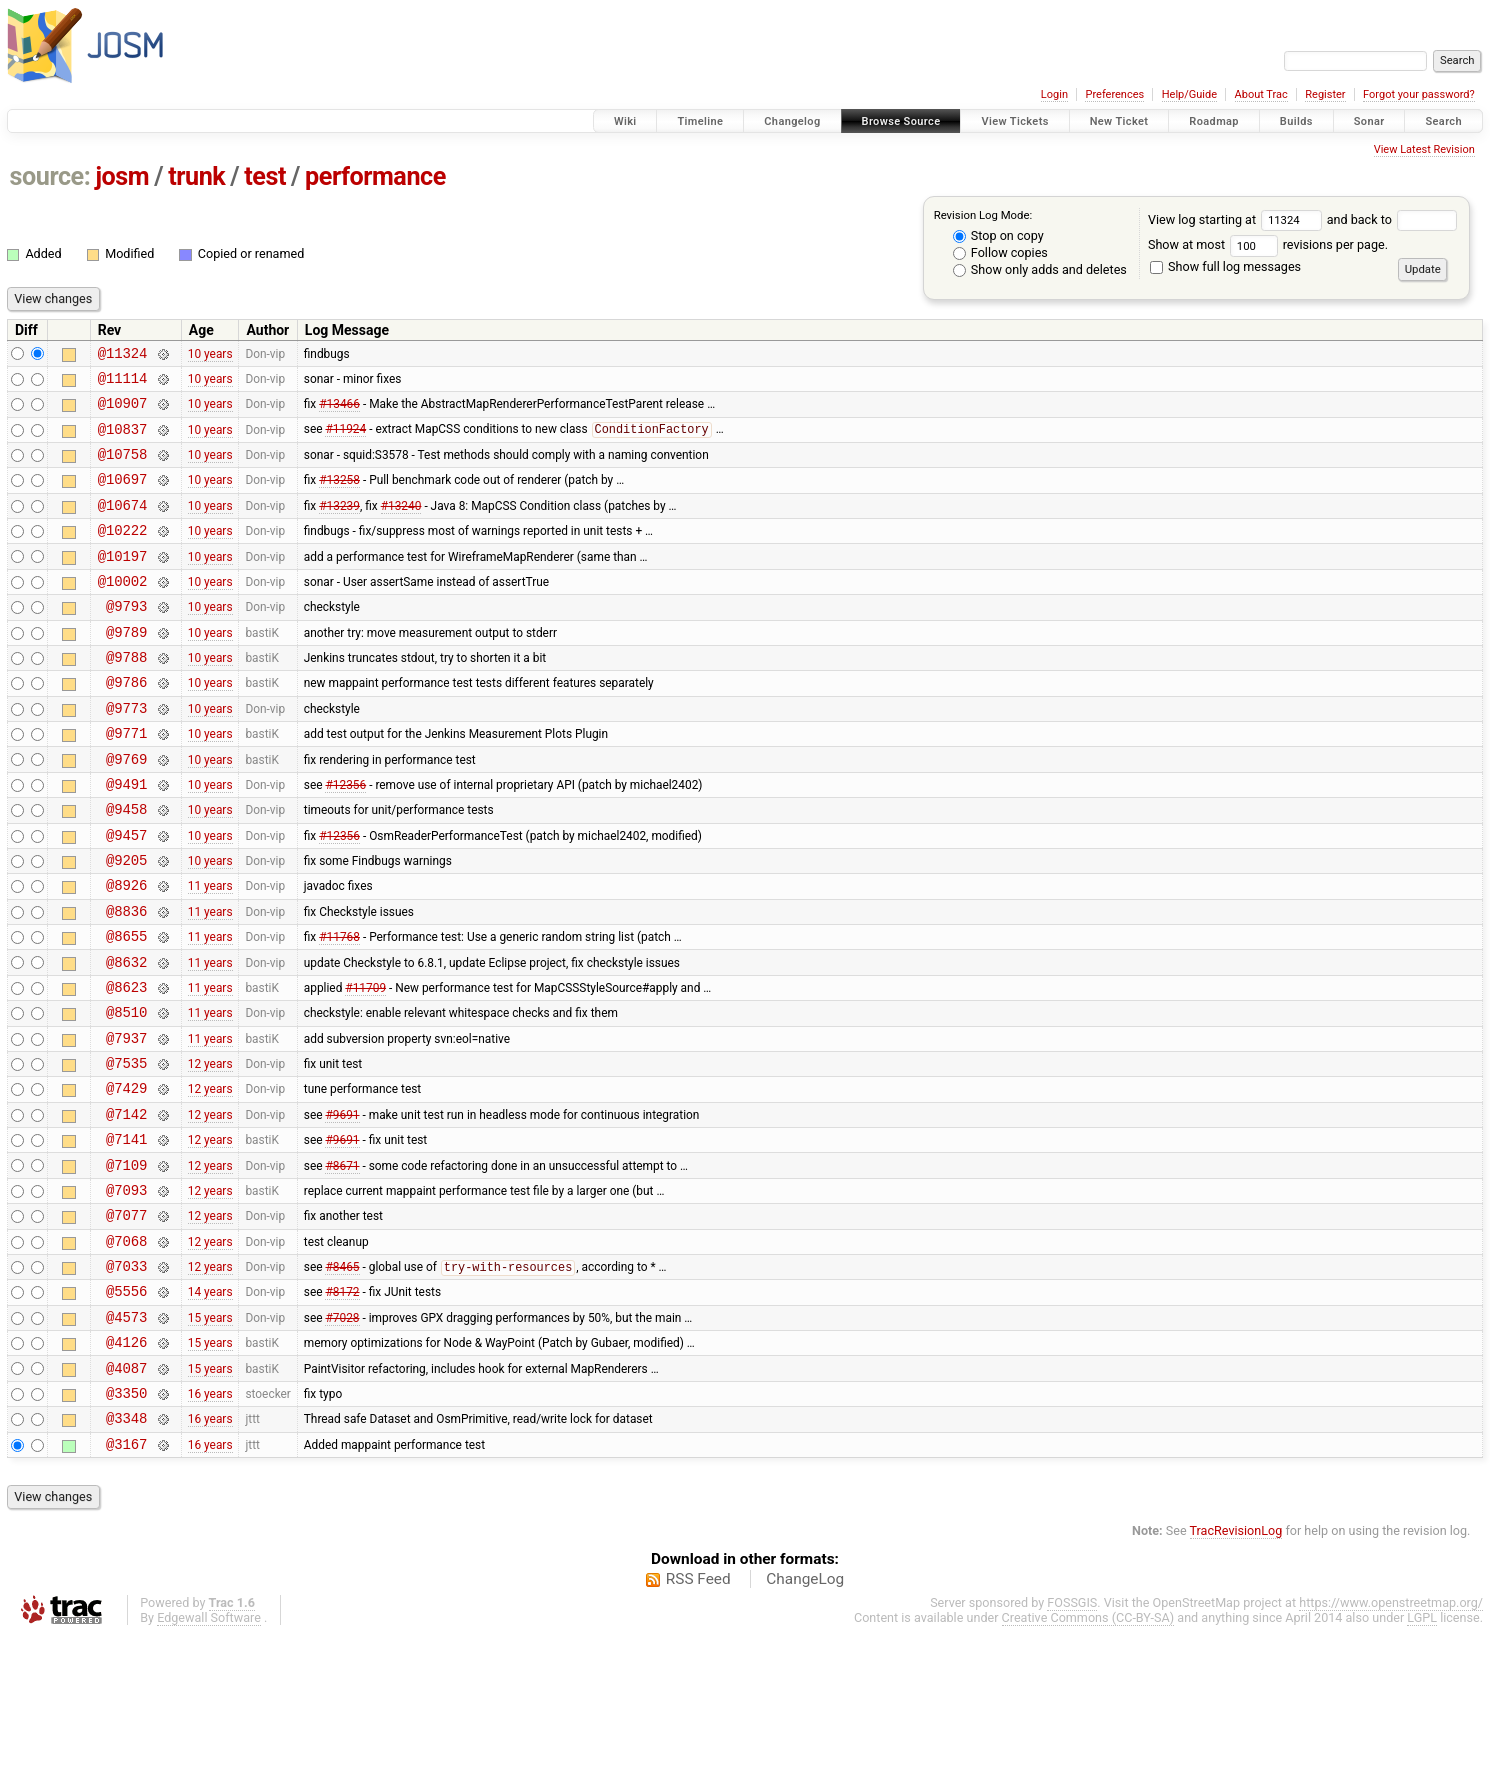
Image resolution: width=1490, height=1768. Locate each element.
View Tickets (1014, 121)
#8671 (342, 1263)
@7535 (126, 1149)
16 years (210, 1518)
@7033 (126, 1376)
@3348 (126, 1546)
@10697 (123, 496)
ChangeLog (805, 1711)
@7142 (126, 1206)
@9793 (126, 638)
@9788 (126, 695)
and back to (1392, 219)
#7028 (342, 1433)
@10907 (123, 411)
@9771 (126, 780)
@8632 (126, 1036)
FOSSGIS (1072, 1734)
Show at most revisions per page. (1268, 244)
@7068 (126, 1348)
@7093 (126, 1291)
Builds (1296, 121)
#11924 (345, 441)
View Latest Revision (1424, 149)
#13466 (339, 412)
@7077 (126, 1319)
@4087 (126, 1490)
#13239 (339, 525)
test (265, 176)
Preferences (1114, 94)
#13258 (339, 497)
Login (1054, 94)
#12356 (345, 837)
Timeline (700, 121)
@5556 (126, 1404)
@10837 (123, 440)
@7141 (126, 1234)
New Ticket (1119, 121)
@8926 (126, 950)
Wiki (625, 121)
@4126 (126, 1461)
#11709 (365, 1064)
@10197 (123, 582)
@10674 (123, 525)
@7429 (126, 1177)
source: (50, 176)
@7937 (126, 1121)
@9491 (126, 837)
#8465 (342, 1378)
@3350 (126, 1518)
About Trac (1261, 94)
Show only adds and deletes (1040, 269)
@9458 (126, 865)
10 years (210, 355)
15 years (210, 1433)
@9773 (126, 752)
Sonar (1369, 121)
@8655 (126, 1007)
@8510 (126, 1092)
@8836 (126, 979)
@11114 (123, 383)
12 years (210, 1150)
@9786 (126, 723)
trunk (196, 176)
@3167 (126, 1575)
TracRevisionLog (1236, 1662)
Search (1443, 121)
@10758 (123, 468)
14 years (210, 1405)
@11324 (123, 355)
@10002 (123, 610)
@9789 (126, 667)
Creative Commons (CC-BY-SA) (1088, 1749)
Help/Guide (1189, 94)
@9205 (126, 922)
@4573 (126, 1433)
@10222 (123, 553)
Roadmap (1214, 121)
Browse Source (901, 121)
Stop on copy (998, 235)
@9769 (126, 809)
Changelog (792, 121)
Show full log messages (1225, 266)
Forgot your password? (1419, 94)
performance (375, 176)
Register (1325, 94)
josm (122, 176)
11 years (210, 951)
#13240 (401, 525)
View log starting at (1237, 219)
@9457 (126, 894)
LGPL (1422, 1749)
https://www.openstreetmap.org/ (1391, 1734)
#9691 (342, 1206)
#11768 (339, 1008)
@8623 (126, 1064)
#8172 (342, 1405)
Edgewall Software (209, 1749)
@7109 (126, 1263)
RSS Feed (698, 1711)
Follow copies (1000, 252)
